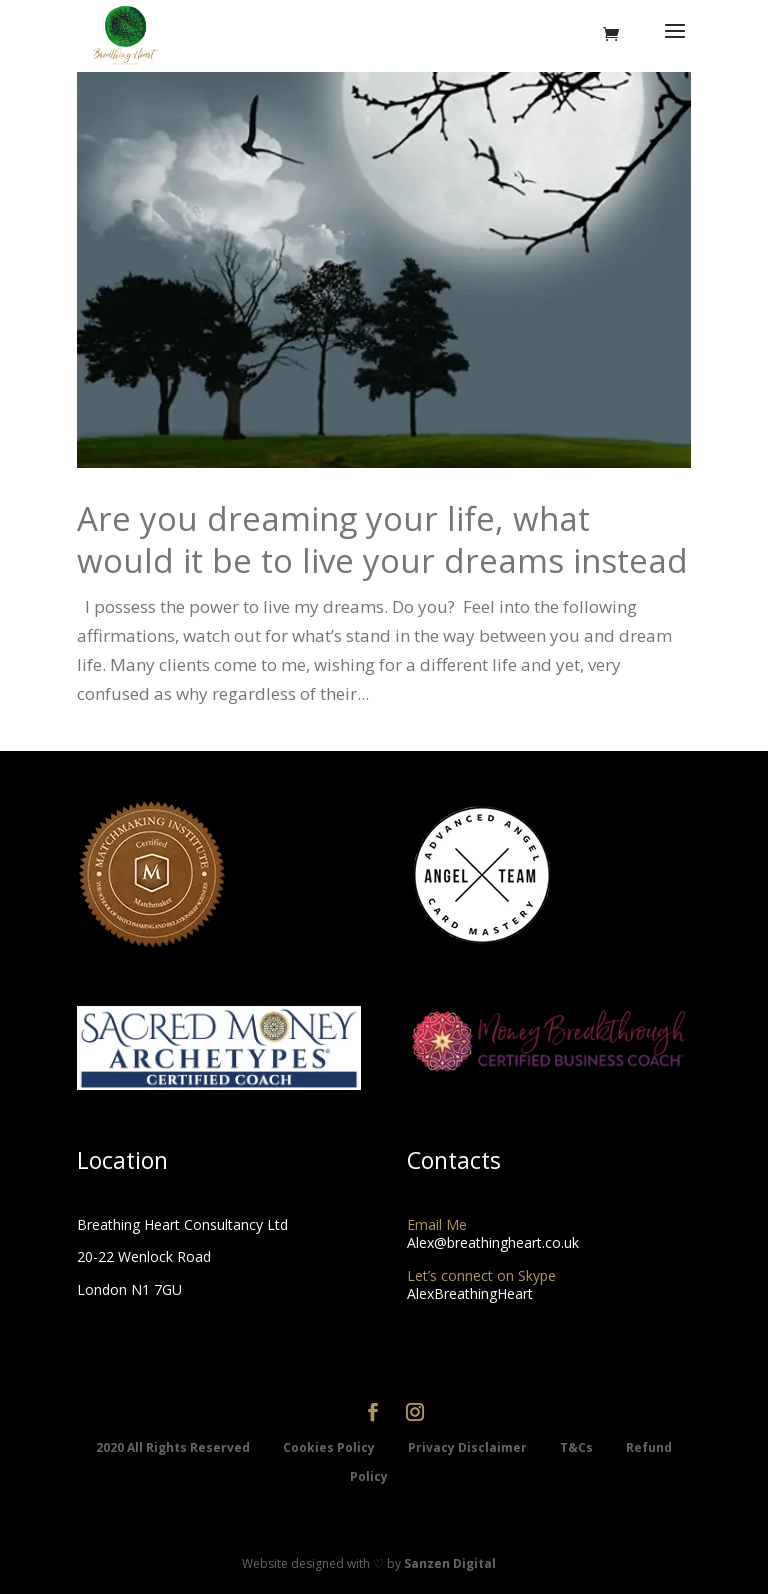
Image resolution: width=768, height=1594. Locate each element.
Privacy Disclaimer (469, 1447)
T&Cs (578, 1447)
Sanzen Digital (450, 1563)
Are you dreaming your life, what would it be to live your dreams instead (382, 540)
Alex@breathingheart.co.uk (493, 1242)
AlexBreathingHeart (470, 1293)
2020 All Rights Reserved (174, 1447)
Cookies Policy (330, 1447)
